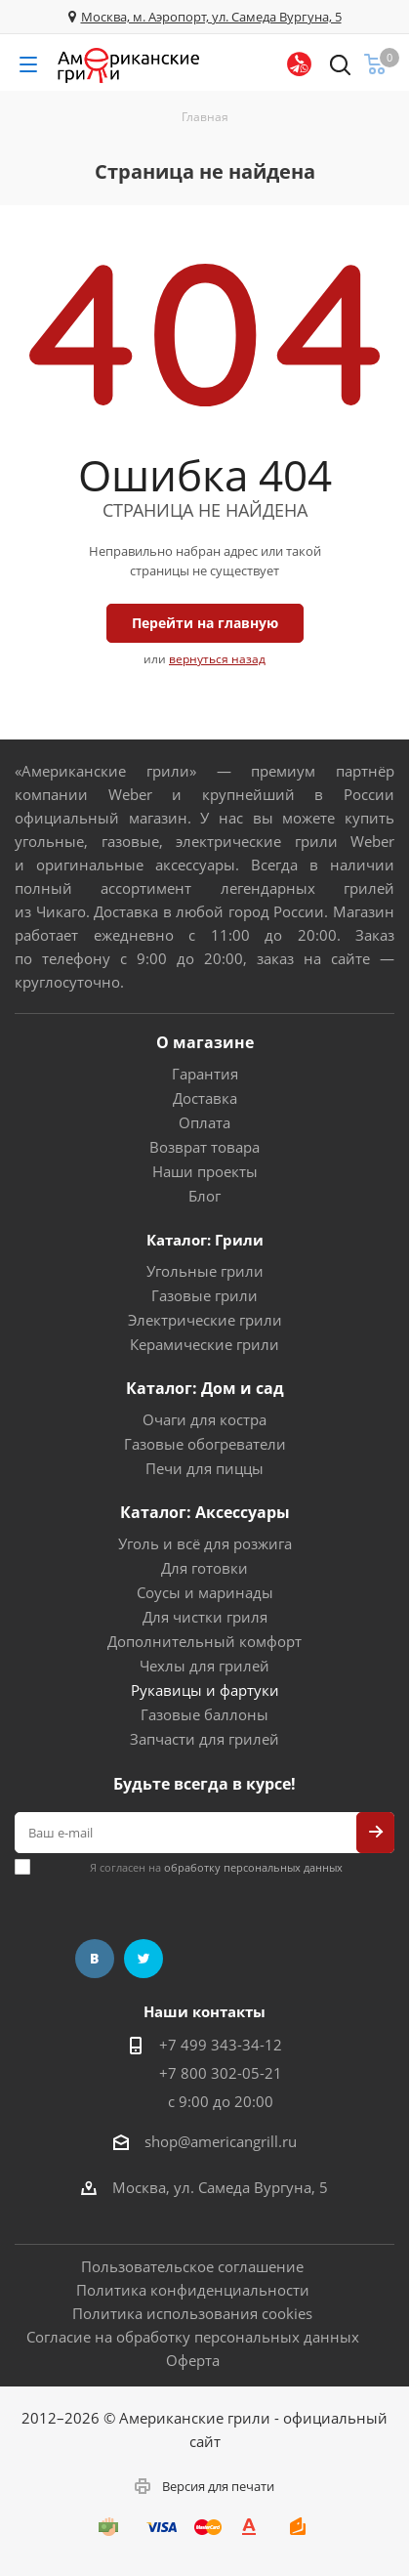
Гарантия (205, 1073)
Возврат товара (204, 1147)
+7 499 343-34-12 (220, 2044)
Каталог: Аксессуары (205, 1512)
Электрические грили (205, 1320)
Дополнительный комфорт (204, 1641)
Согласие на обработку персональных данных (192, 2336)
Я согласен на (216, 1867)
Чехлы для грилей (204, 1665)
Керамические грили (204, 1344)
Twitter (143, 1958)
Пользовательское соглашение (192, 2266)
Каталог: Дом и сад (205, 1388)
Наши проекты (205, 1171)
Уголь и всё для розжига (205, 1543)
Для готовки (204, 1568)
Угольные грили (205, 1271)
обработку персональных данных (253, 1867)
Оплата (204, 1122)
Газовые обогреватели (205, 1444)
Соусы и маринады (205, 1592)
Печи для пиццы (204, 1468)
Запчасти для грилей (204, 1739)
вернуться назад (217, 659)
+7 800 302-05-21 (220, 2073)
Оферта (193, 2360)
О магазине (205, 1042)
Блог (204, 1195)
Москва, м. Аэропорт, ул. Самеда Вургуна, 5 (211, 16)
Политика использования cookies (192, 2313)
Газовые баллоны (204, 1714)
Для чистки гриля (205, 1616)
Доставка (205, 1098)
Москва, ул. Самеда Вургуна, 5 (220, 2187)
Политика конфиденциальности (192, 2290)
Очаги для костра (204, 1419)
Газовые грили (204, 1295)
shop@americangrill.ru (220, 2141)
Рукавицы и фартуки (205, 1690)
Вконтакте (94, 1958)
